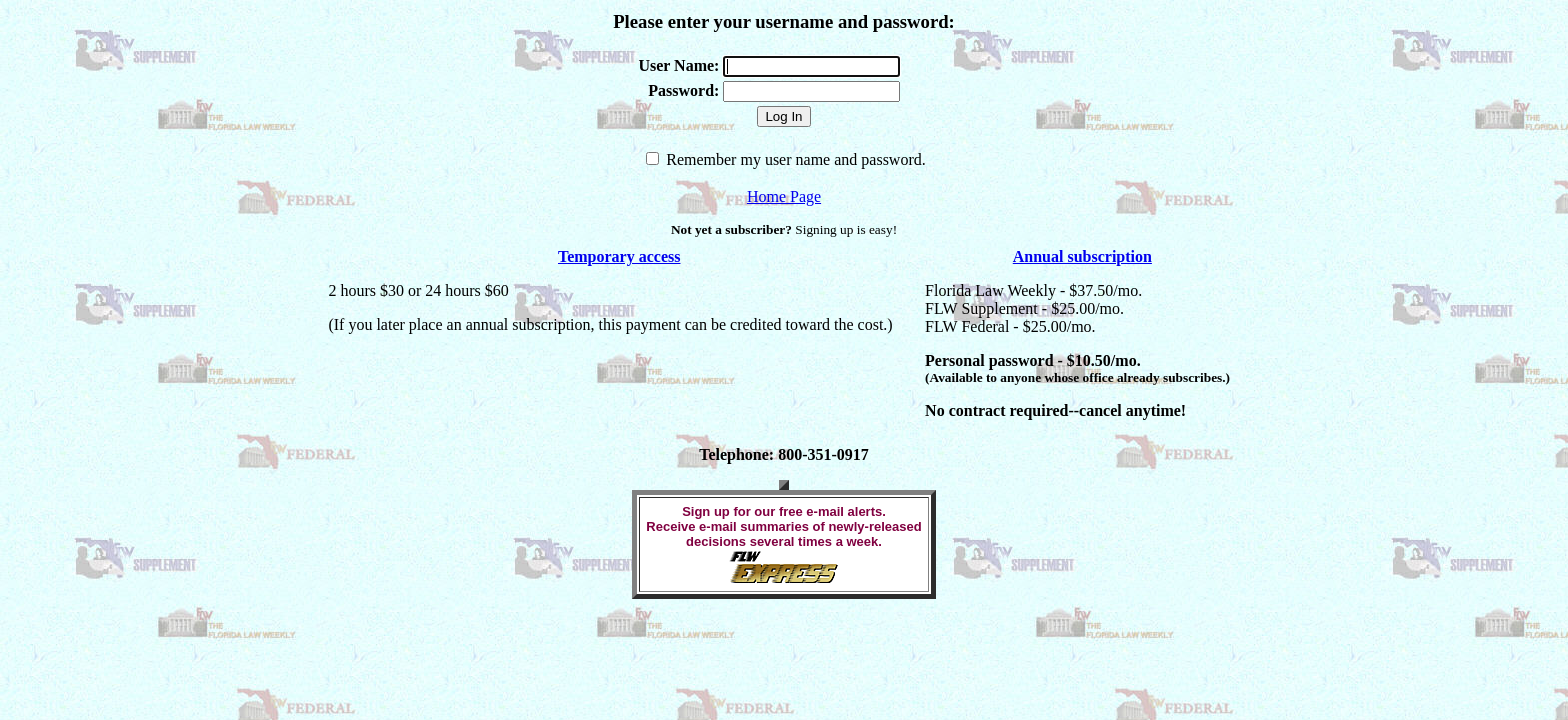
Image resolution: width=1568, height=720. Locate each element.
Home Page (784, 196)
